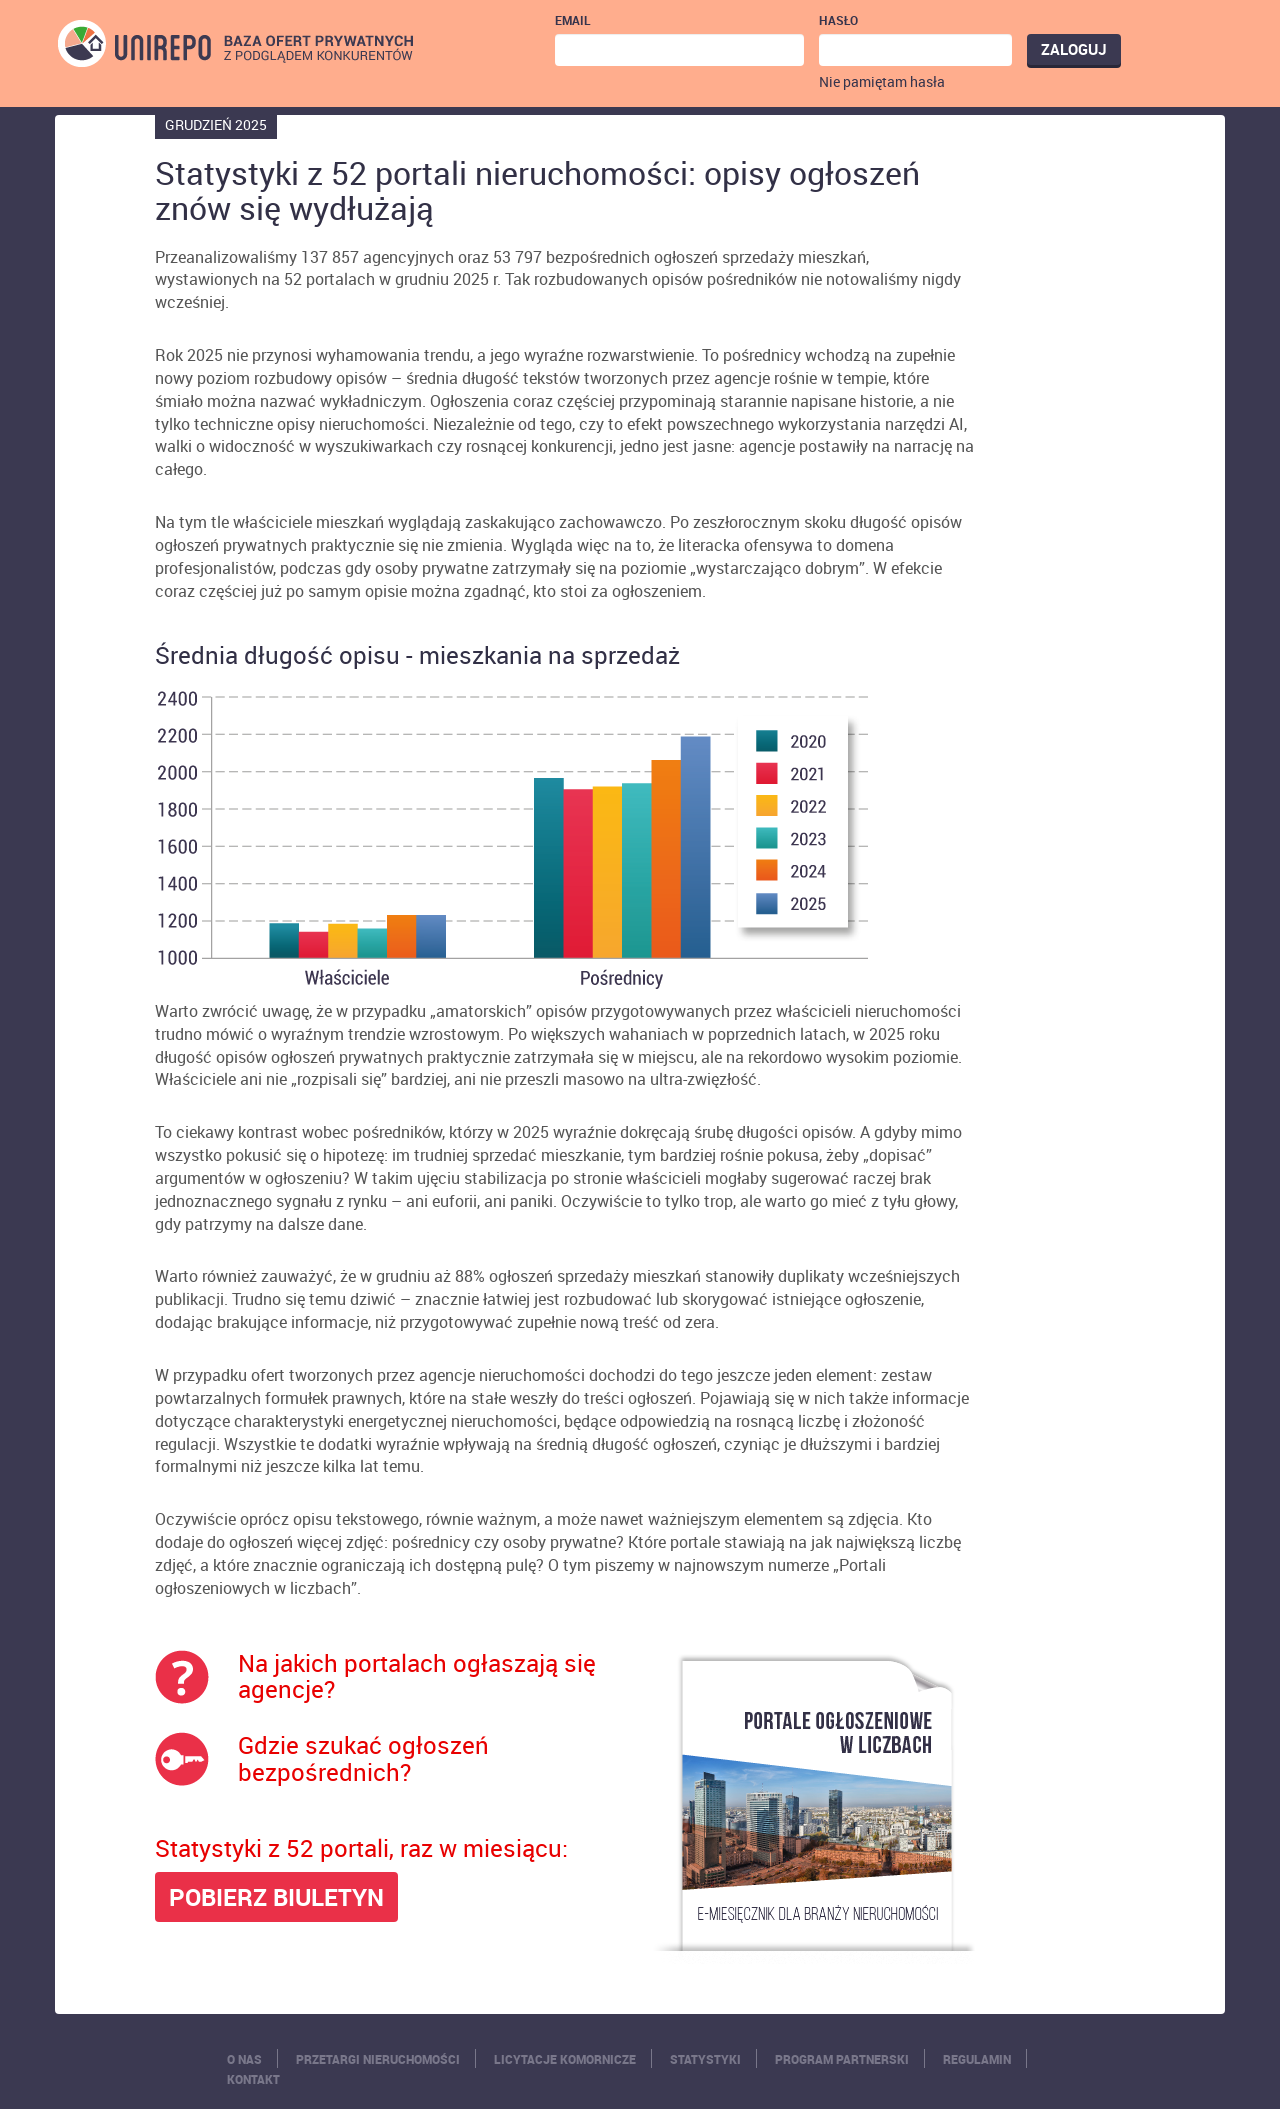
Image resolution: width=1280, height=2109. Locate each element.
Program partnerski (842, 2059)
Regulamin (977, 2059)
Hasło (838, 20)
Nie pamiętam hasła (882, 81)
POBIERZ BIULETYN (276, 1897)
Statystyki (705, 2059)
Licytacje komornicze (565, 2059)
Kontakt (253, 2079)
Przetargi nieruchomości (378, 2059)
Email (573, 20)
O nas (244, 2059)
